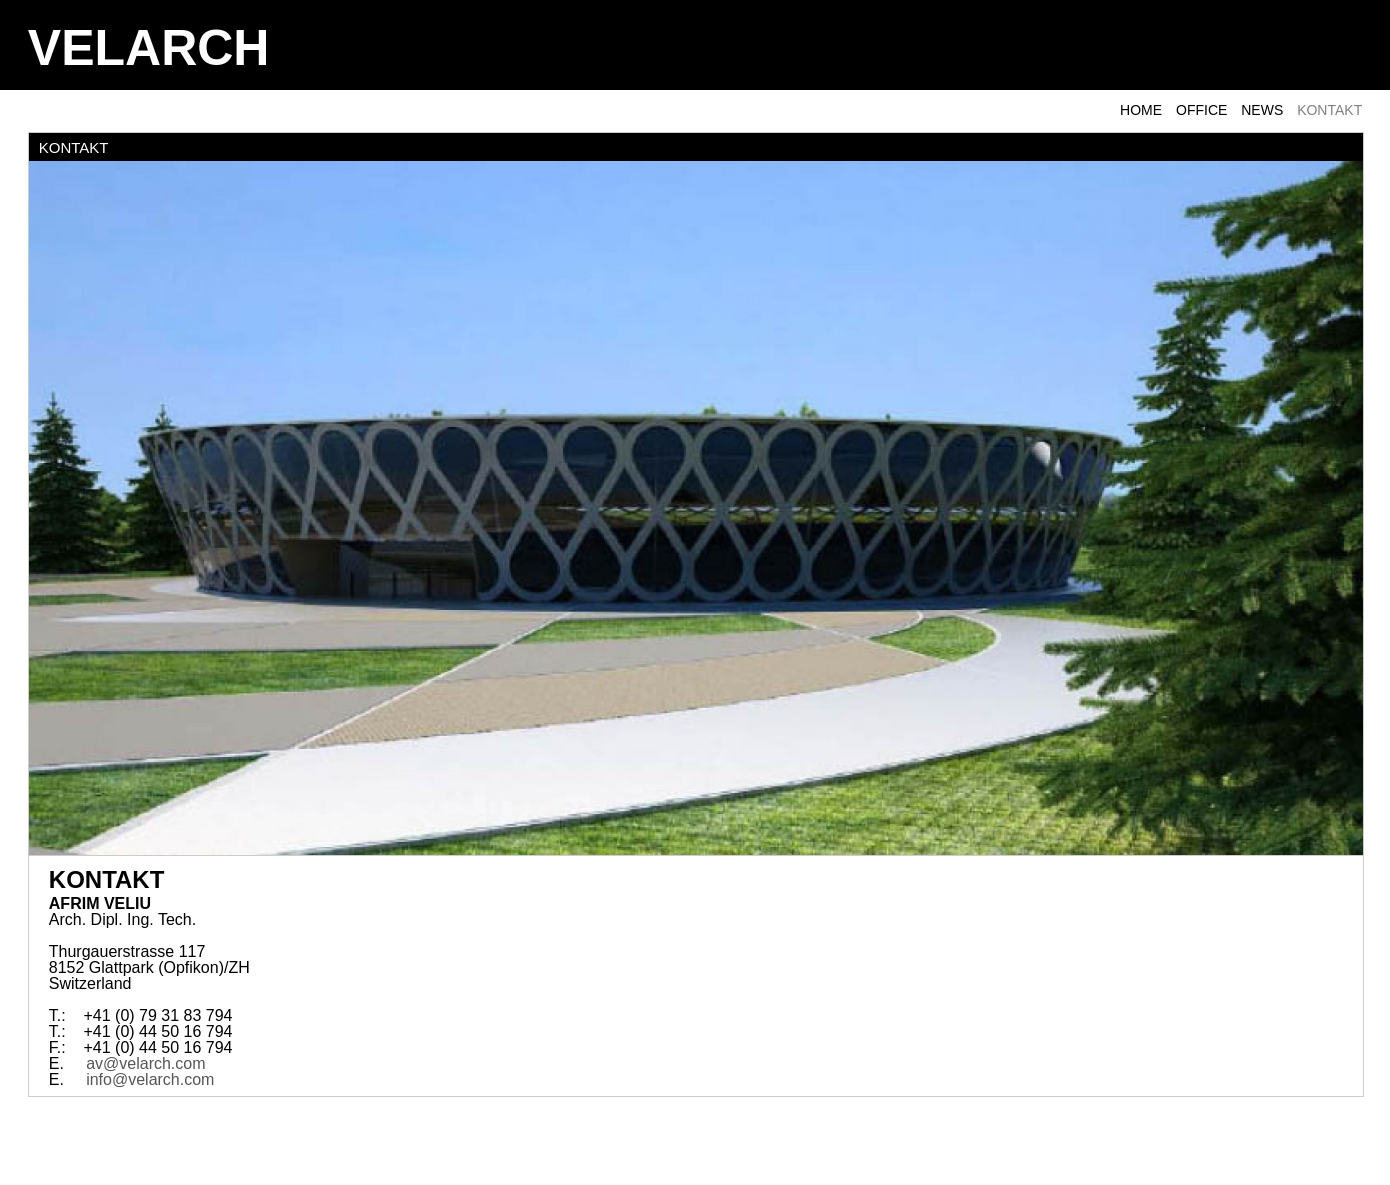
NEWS (1262, 110)
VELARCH (149, 48)
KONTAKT (1329, 110)
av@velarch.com (145, 1063)
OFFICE (1201, 110)
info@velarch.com (150, 1079)
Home (1141, 110)
